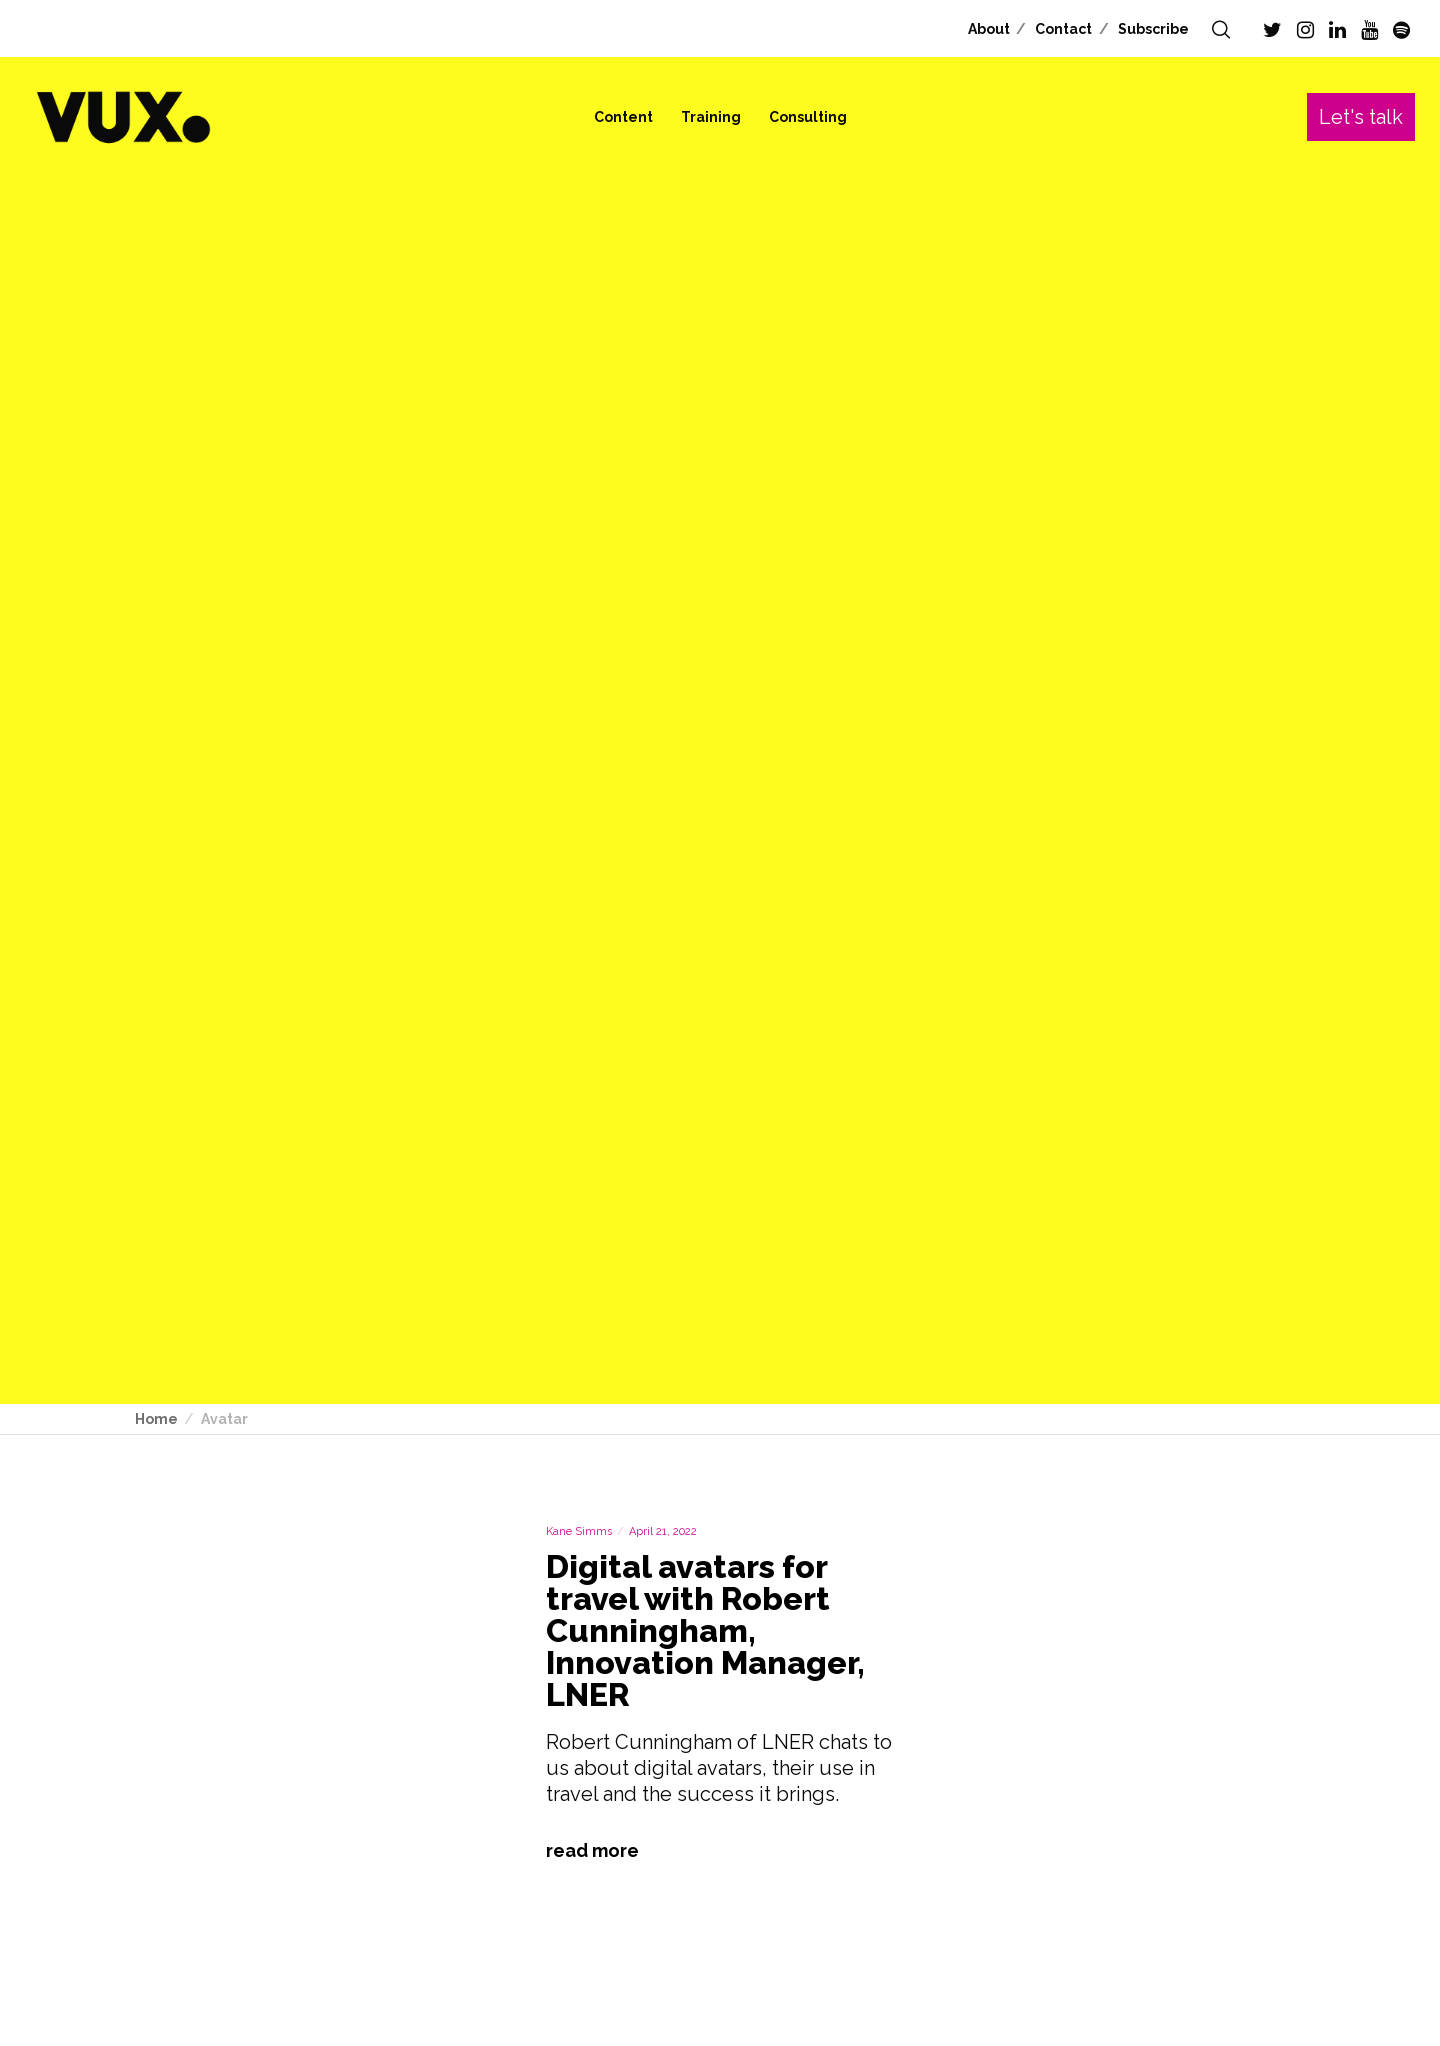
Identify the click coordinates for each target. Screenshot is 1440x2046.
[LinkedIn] (1337, 30)
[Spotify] (1401, 30)
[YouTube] (1369, 30)
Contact (1063, 29)
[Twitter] (1272, 30)
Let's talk (1361, 117)
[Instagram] (1305, 30)
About (989, 29)
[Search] (1221, 30)
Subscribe (1153, 29)
